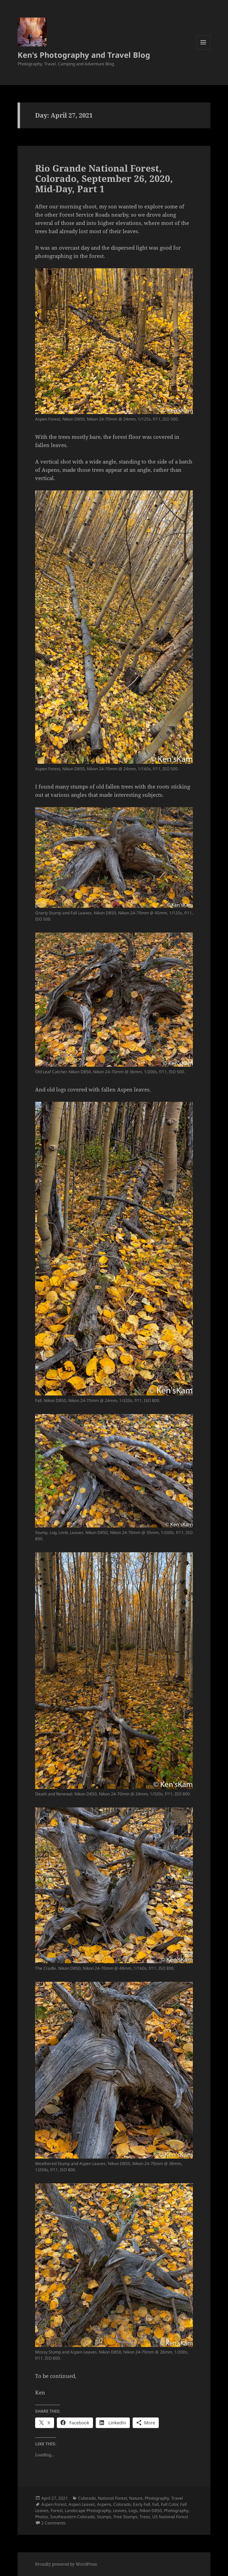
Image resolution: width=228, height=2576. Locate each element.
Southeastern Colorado (72, 2517)
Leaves (119, 2510)
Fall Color (169, 2504)
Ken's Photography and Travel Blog (84, 55)
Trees (144, 2517)
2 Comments (53, 2523)
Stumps (104, 2517)
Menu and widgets (203, 49)
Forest (57, 2510)
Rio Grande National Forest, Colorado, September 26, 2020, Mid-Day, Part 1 (104, 178)
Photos (41, 2517)
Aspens (104, 2504)
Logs (132, 2510)
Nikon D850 (150, 2510)
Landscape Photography (88, 2510)
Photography (157, 2498)
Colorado (87, 2498)
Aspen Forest (53, 2504)
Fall (155, 2504)
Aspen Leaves (82, 2504)
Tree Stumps (125, 2517)
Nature (136, 2498)
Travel (177, 2498)
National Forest (112, 2498)
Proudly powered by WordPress (66, 2564)
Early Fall (141, 2504)
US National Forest (170, 2517)
